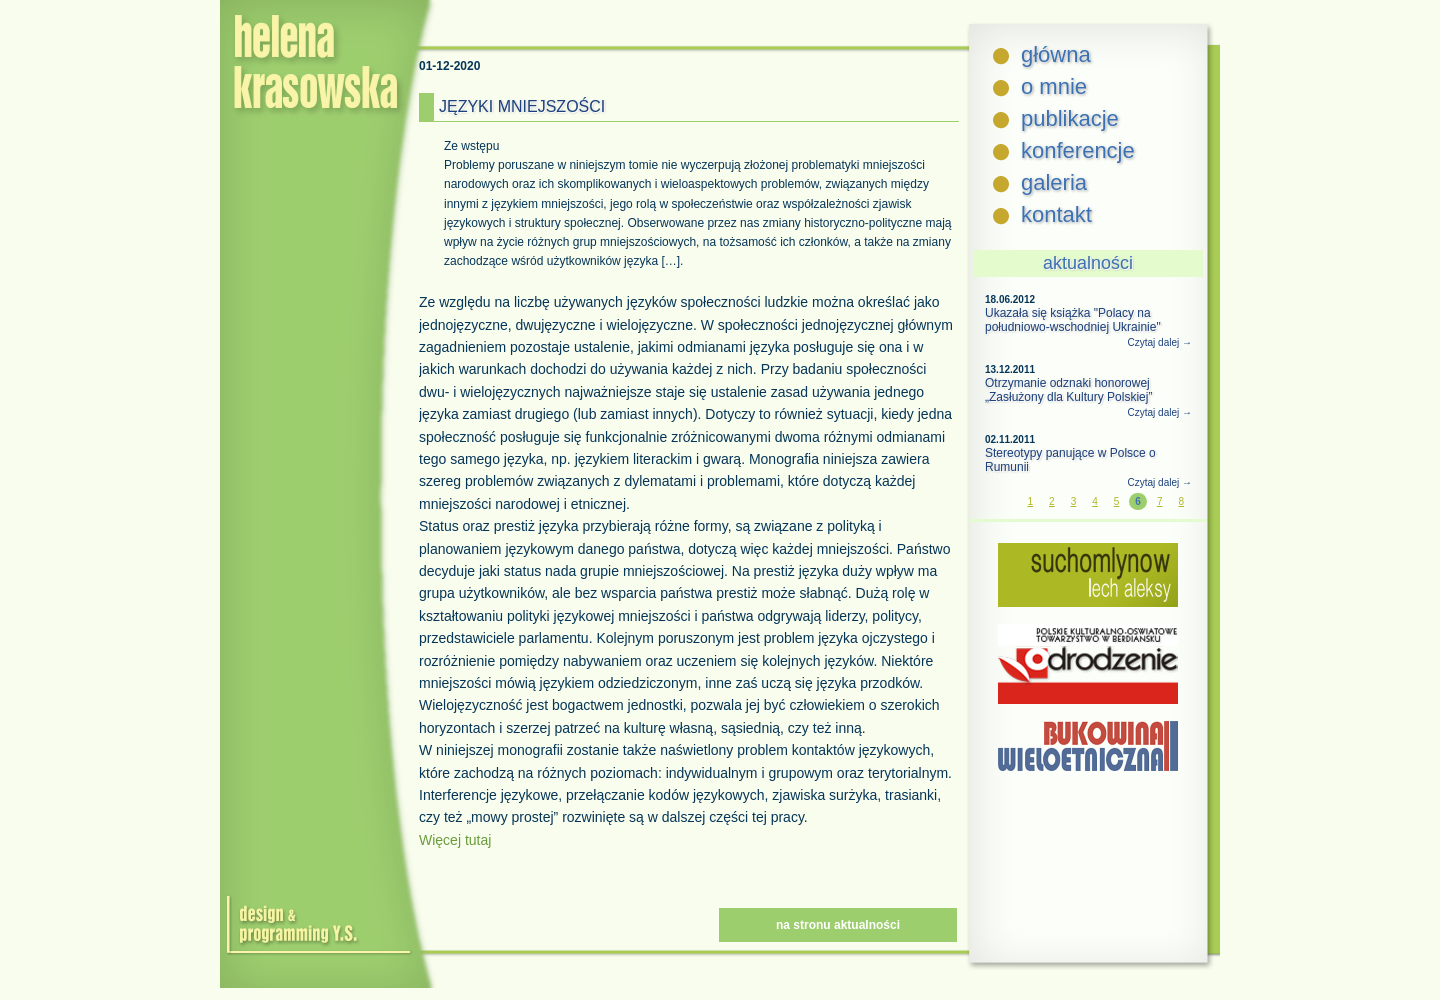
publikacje (1070, 118)
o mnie (1054, 86)
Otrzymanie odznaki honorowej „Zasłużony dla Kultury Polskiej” (1068, 390)
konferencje (1078, 150)
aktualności (1088, 263)
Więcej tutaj (455, 840)
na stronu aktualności (838, 925)
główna (1056, 54)
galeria (1054, 182)
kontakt (1056, 214)
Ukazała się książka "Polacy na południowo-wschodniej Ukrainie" (1073, 320)
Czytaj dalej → (1160, 342)
